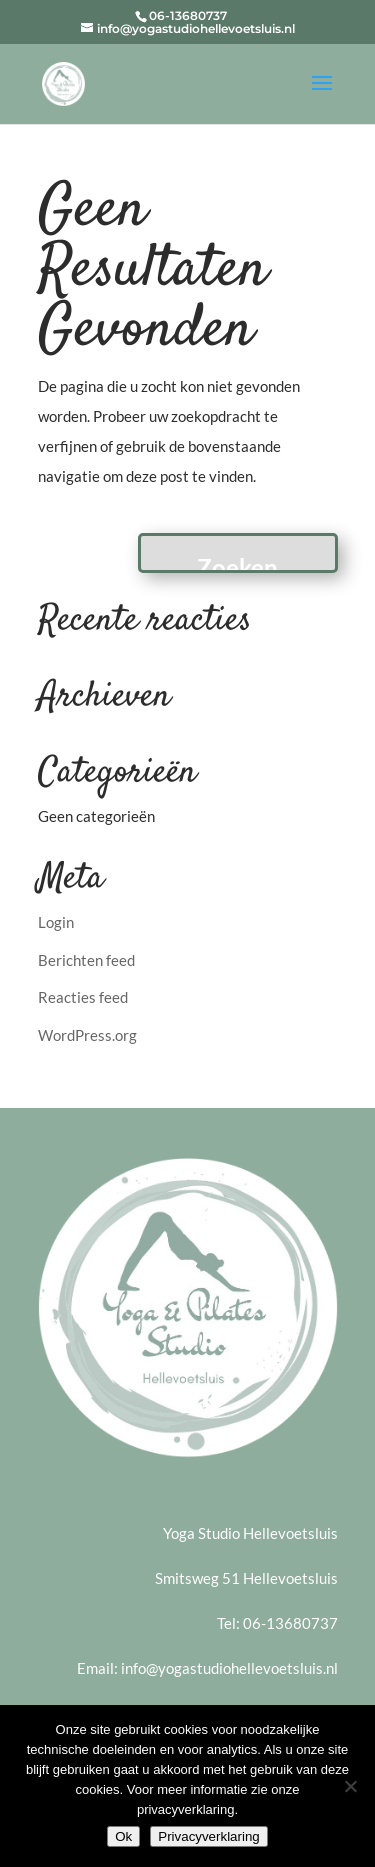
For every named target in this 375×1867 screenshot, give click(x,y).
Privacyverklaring (208, 1836)
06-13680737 (290, 1623)
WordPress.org (87, 1035)
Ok (123, 1836)
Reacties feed (83, 997)
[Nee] (350, 1786)
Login (56, 922)
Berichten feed (86, 960)
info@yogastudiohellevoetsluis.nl (229, 1668)
